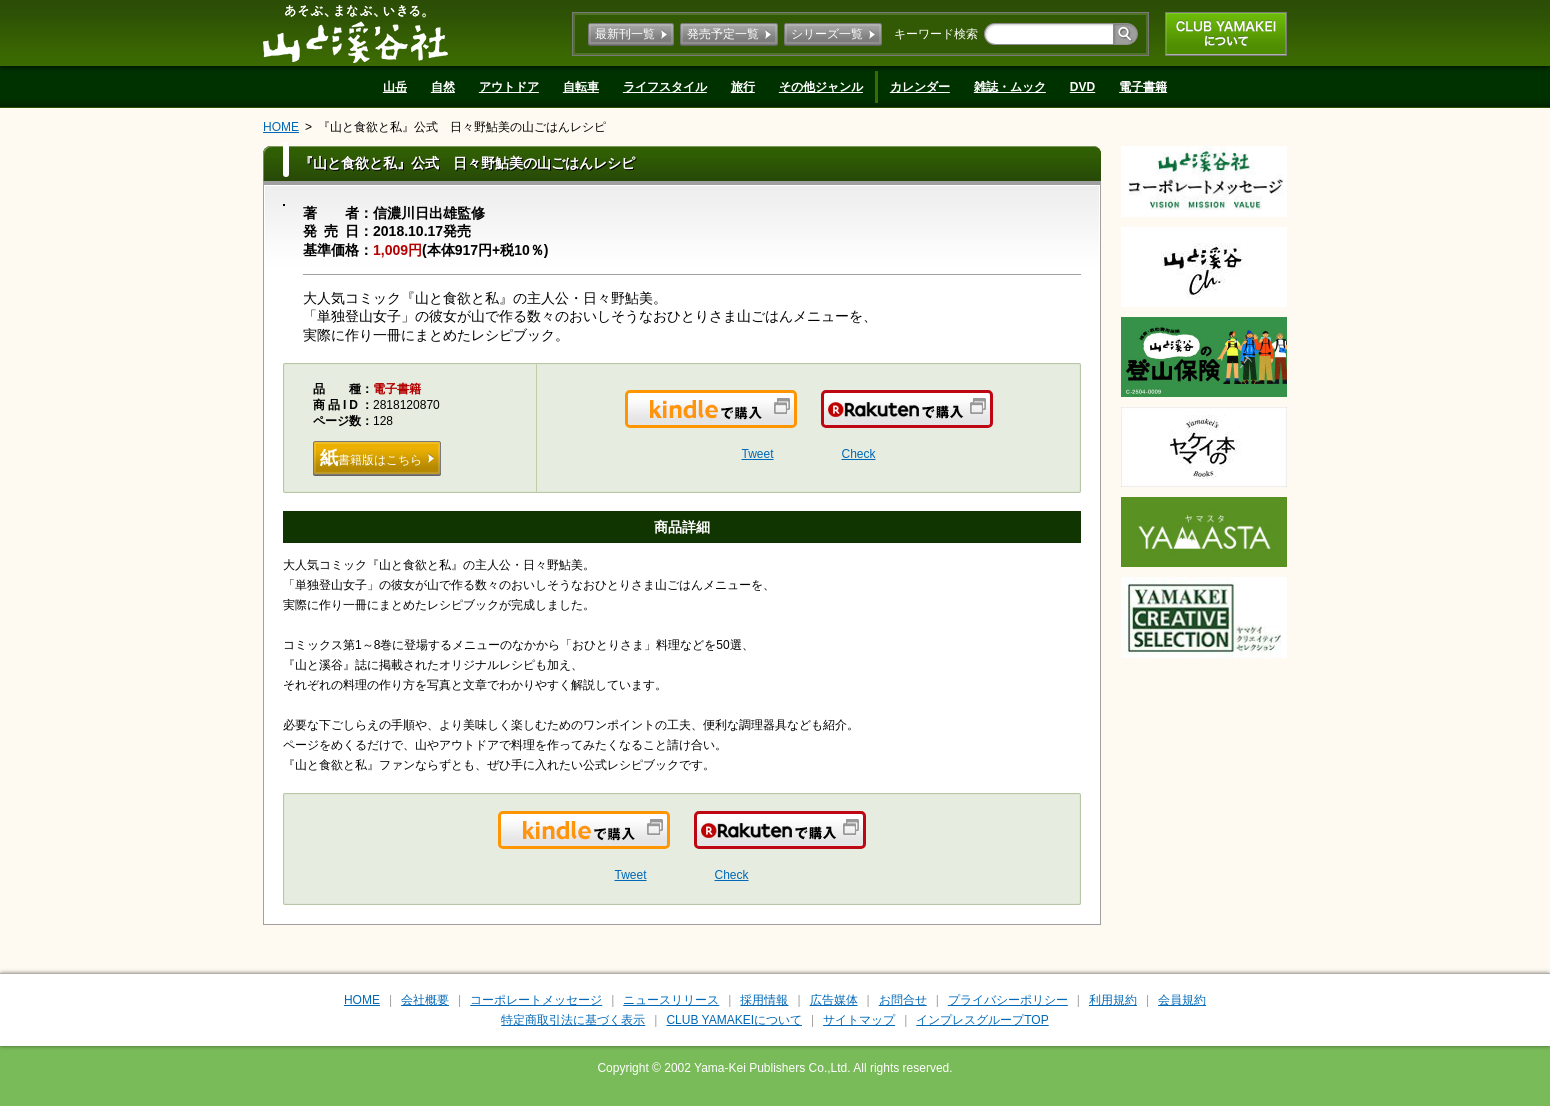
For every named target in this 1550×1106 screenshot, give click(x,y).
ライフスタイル (665, 87)
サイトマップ (859, 1020)
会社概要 (425, 1000)
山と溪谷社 (355, 33)
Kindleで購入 (795, 421)
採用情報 (764, 1000)
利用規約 (1113, 1000)
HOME (281, 127)
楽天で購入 (991, 421)
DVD (1082, 87)
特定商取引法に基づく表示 (573, 1020)
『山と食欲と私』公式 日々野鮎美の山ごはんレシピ (462, 127)
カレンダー (920, 87)
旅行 (743, 87)
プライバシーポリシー (1008, 1000)
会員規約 (1182, 1000)
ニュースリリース (671, 1000)
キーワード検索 (936, 34)
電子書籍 (1143, 87)
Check (858, 454)
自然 (443, 87)
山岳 (395, 87)
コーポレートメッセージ (536, 1000)
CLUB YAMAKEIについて (1226, 34)
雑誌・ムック (1010, 87)
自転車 (581, 87)
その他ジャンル (821, 87)
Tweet (757, 454)
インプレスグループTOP (982, 1020)
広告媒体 (834, 1000)
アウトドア (509, 87)
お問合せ (903, 1000)
